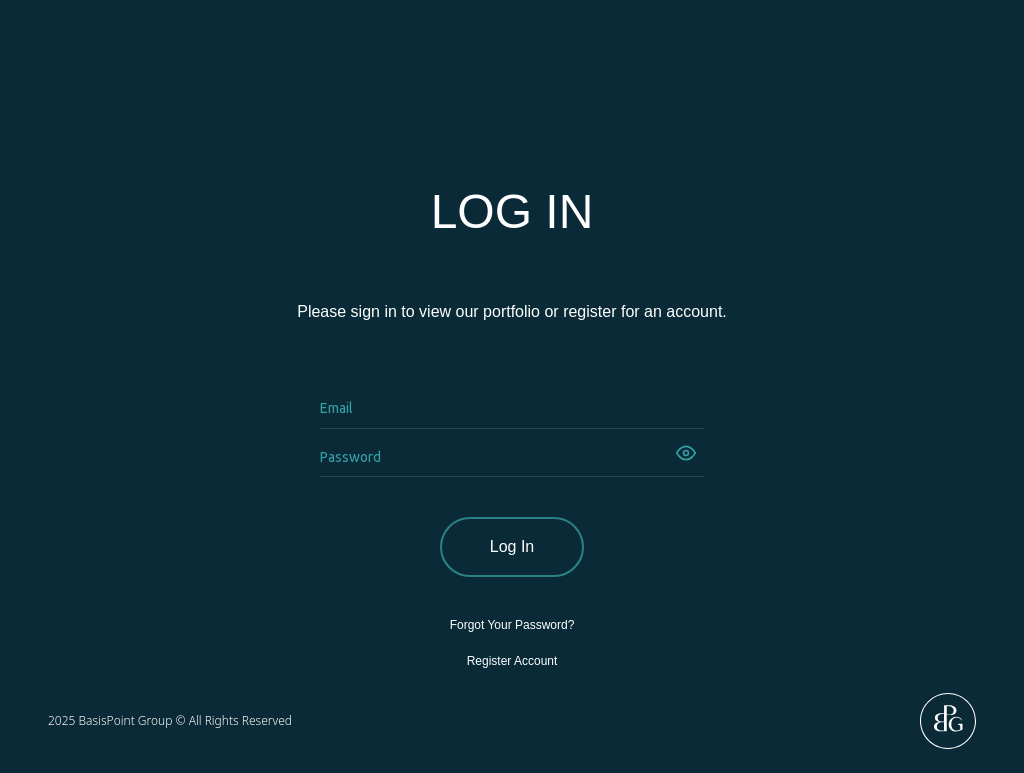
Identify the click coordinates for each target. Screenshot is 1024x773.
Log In (512, 546)
